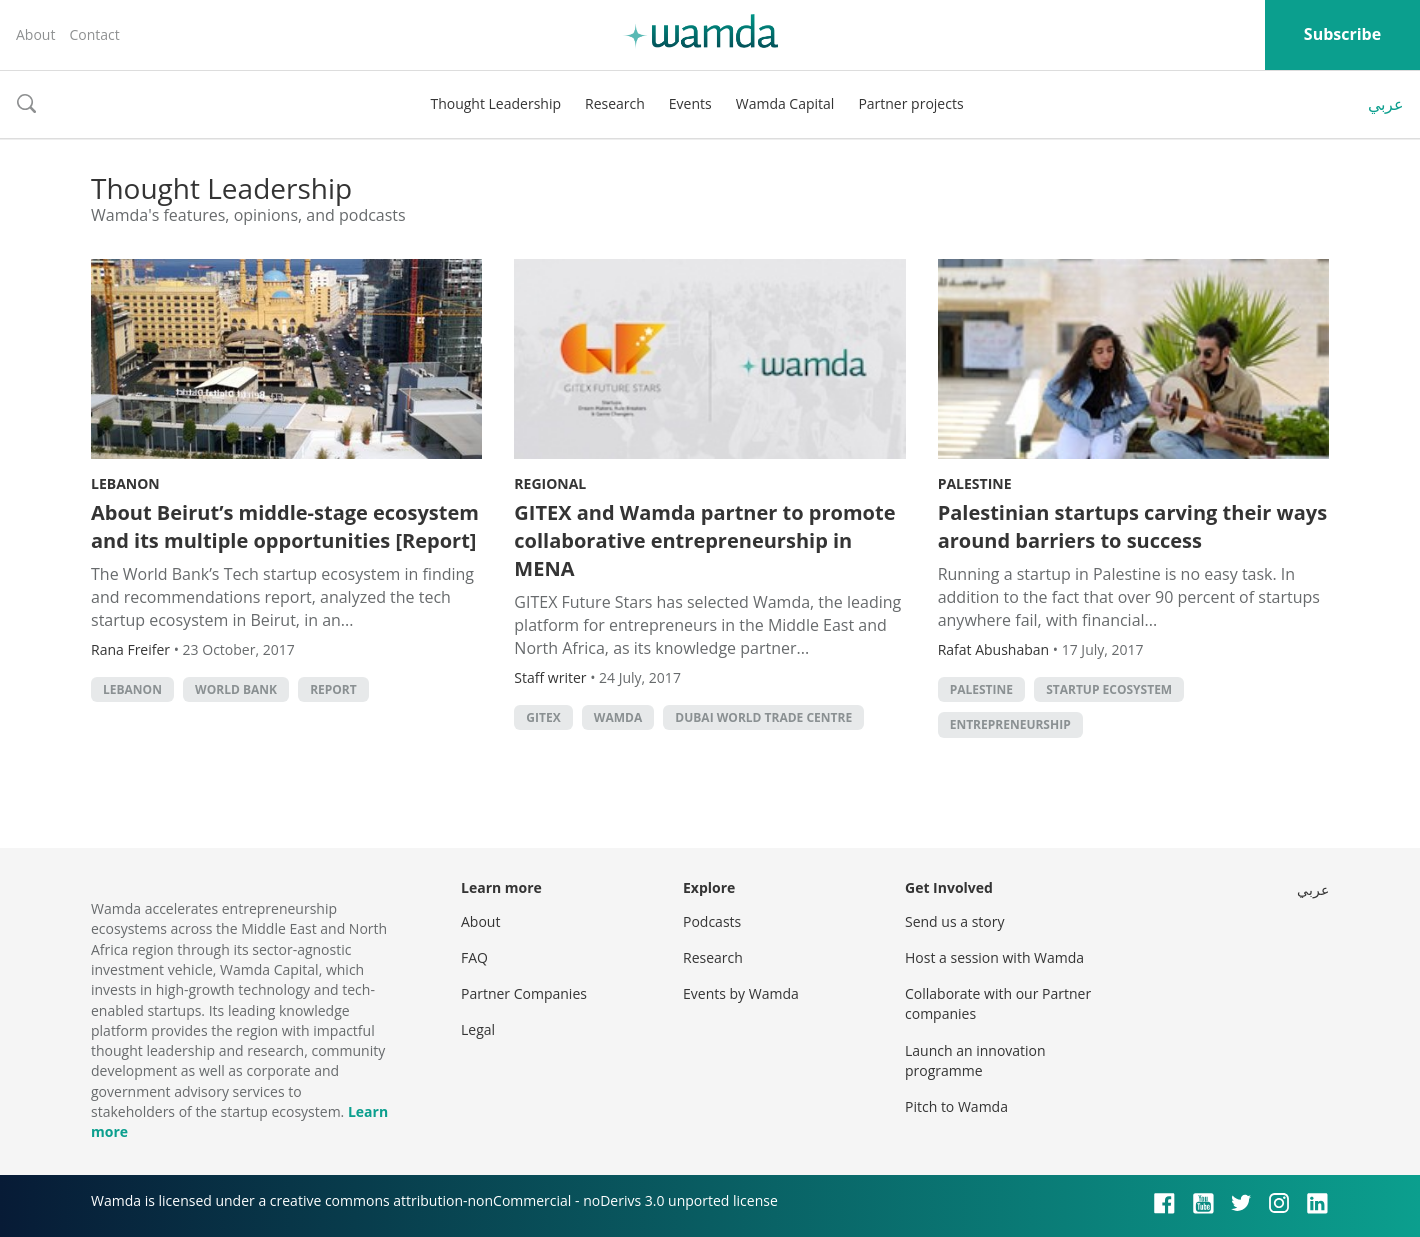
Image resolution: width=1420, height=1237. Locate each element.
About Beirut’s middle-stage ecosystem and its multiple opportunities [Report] (285, 526)
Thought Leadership (495, 103)
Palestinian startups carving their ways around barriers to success (1132, 526)
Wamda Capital (785, 103)
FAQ (474, 957)
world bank (236, 689)
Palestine (975, 483)
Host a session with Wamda (994, 957)
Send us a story (954, 921)
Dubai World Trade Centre (763, 717)
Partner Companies (524, 993)
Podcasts (712, 921)
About (35, 34)
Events (690, 103)
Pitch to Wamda (956, 1106)
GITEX (543, 717)
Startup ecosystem (1109, 689)
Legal (478, 1029)
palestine (981, 689)
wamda (618, 717)
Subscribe (1342, 34)
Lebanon (125, 483)
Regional (550, 483)
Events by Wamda (741, 993)
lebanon (132, 689)
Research (615, 103)
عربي (1386, 104)
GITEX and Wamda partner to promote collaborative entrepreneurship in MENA (704, 540)
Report (333, 689)
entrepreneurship (1010, 724)
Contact (94, 34)
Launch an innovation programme (975, 1060)
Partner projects (910, 103)
